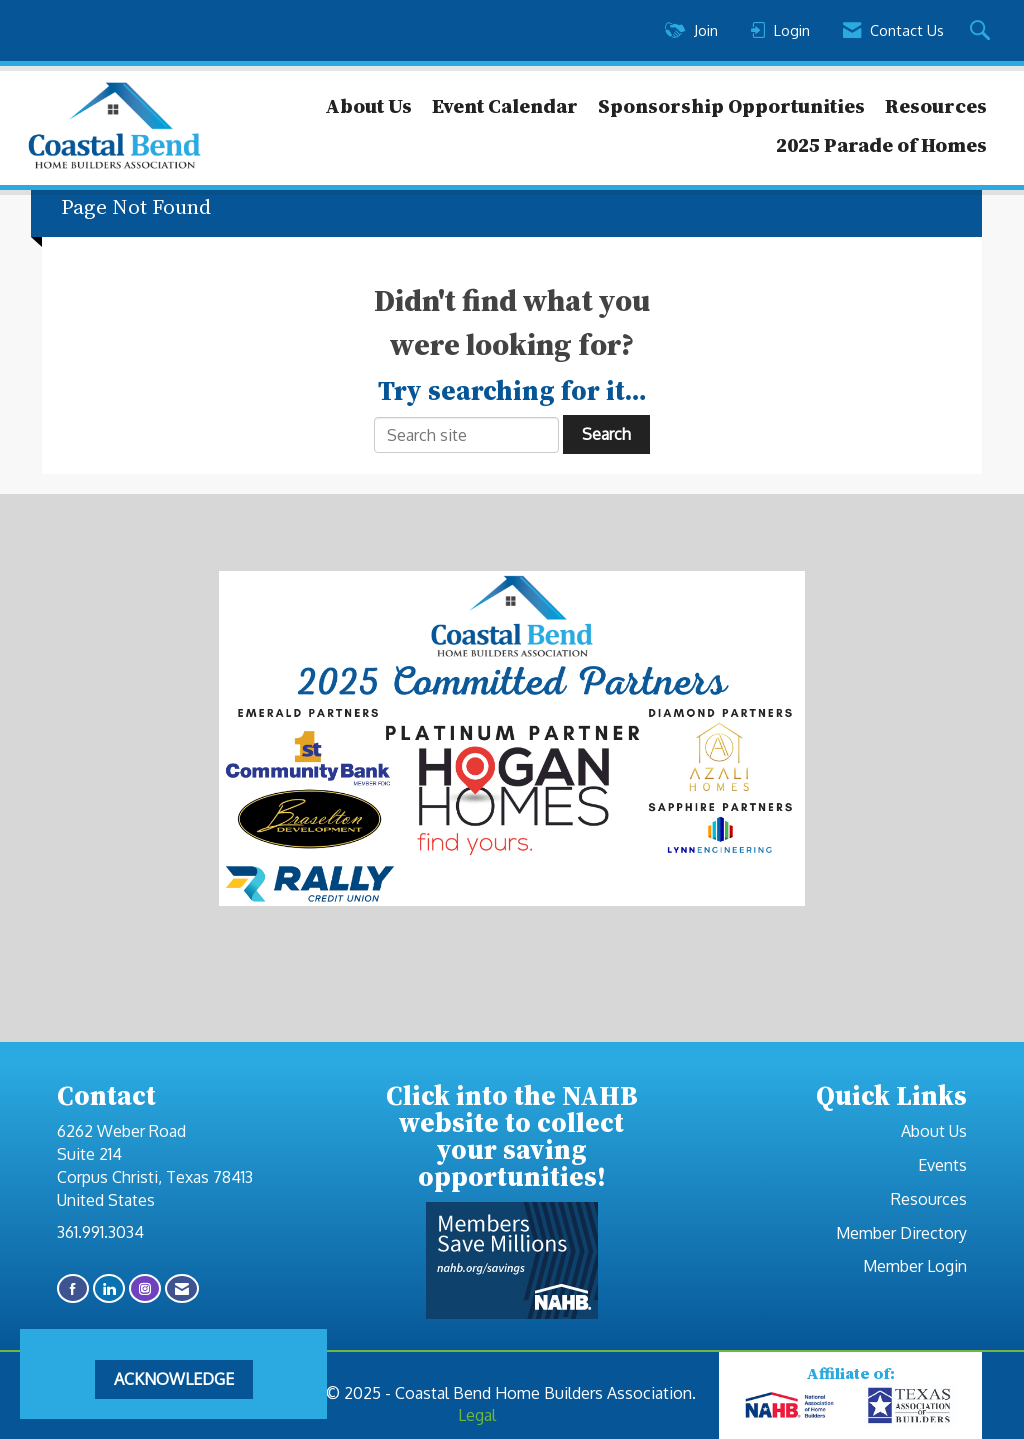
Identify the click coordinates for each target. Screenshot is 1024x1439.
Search (606, 434)
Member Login (915, 1266)
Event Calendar (505, 106)
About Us (368, 106)
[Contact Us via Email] (182, 1288)
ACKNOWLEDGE (174, 1379)
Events (942, 1165)
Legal (477, 1415)
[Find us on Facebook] (73, 1288)
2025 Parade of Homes (881, 145)
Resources (936, 106)
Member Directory (901, 1233)
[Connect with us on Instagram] (145, 1288)
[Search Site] (982, 31)
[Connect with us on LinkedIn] (109, 1288)
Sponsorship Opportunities (731, 106)
